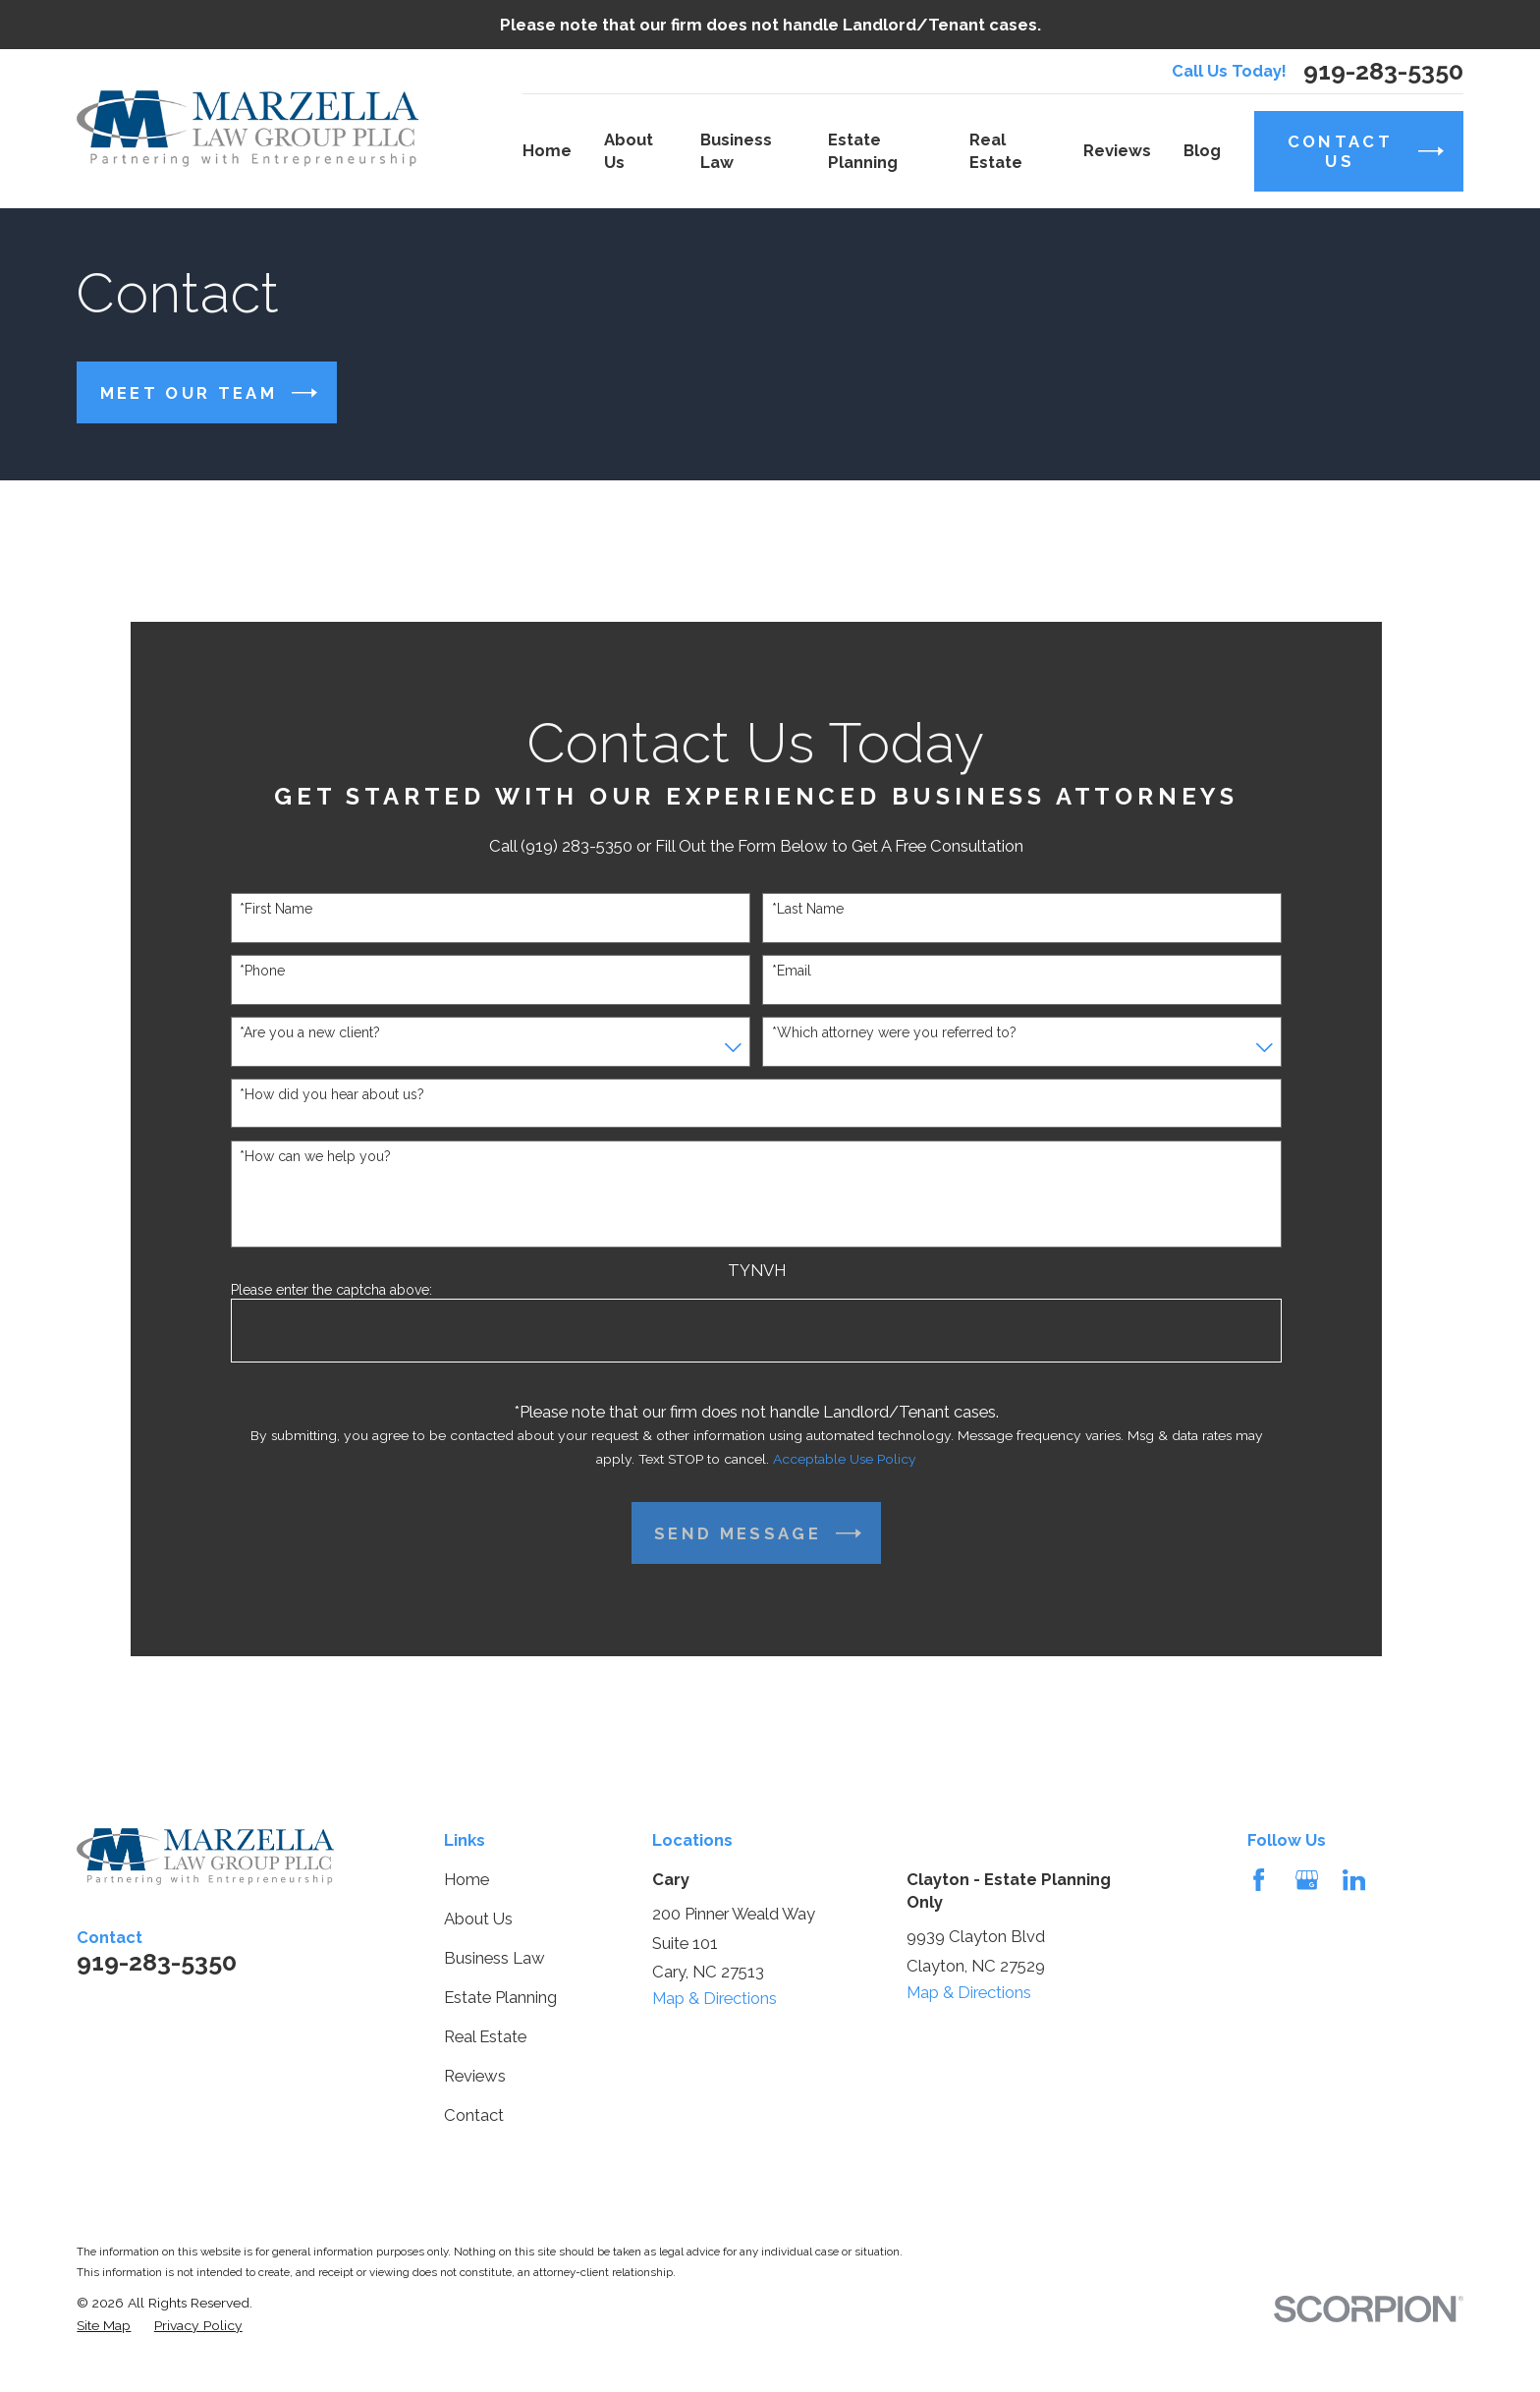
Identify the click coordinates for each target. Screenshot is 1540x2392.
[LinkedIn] (1354, 1879)
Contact (474, 2115)
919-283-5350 (1383, 71)
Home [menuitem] (547, 150)
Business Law (494, 1958)
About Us (478, 1918)
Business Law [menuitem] (736, 151)
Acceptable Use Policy (844, 1459)
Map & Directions (714, 1998)
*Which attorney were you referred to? (894, 1032)
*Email (791, 970)
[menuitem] (104, 2325)
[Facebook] (1258, 1879)
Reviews (475, 2076)
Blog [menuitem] (1202, 150)
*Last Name (808, 909)
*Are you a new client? (310, 1032)
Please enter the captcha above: (331, 1290)
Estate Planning (500, 1997)
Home (466, 1879)
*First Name (276, 909)
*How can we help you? (315, 1156)
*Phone (262, 970)
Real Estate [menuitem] (995, 151)
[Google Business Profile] (1306, 1879)
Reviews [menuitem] (1117, 150)
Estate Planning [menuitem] (863, 151)
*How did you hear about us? (332, 1094)
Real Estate (485, 2036)
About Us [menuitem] (628, 151)
